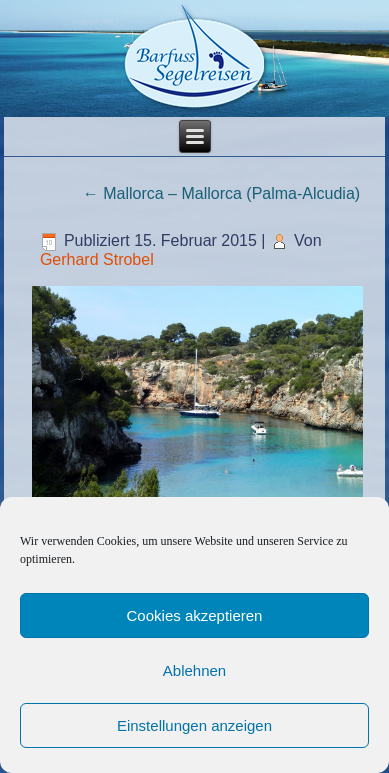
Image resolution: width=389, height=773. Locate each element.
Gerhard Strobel (97, 259)
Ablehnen (194, 670)
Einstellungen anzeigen (194, 725)
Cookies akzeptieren (195, 615)
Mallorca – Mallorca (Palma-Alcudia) (221, 193)
